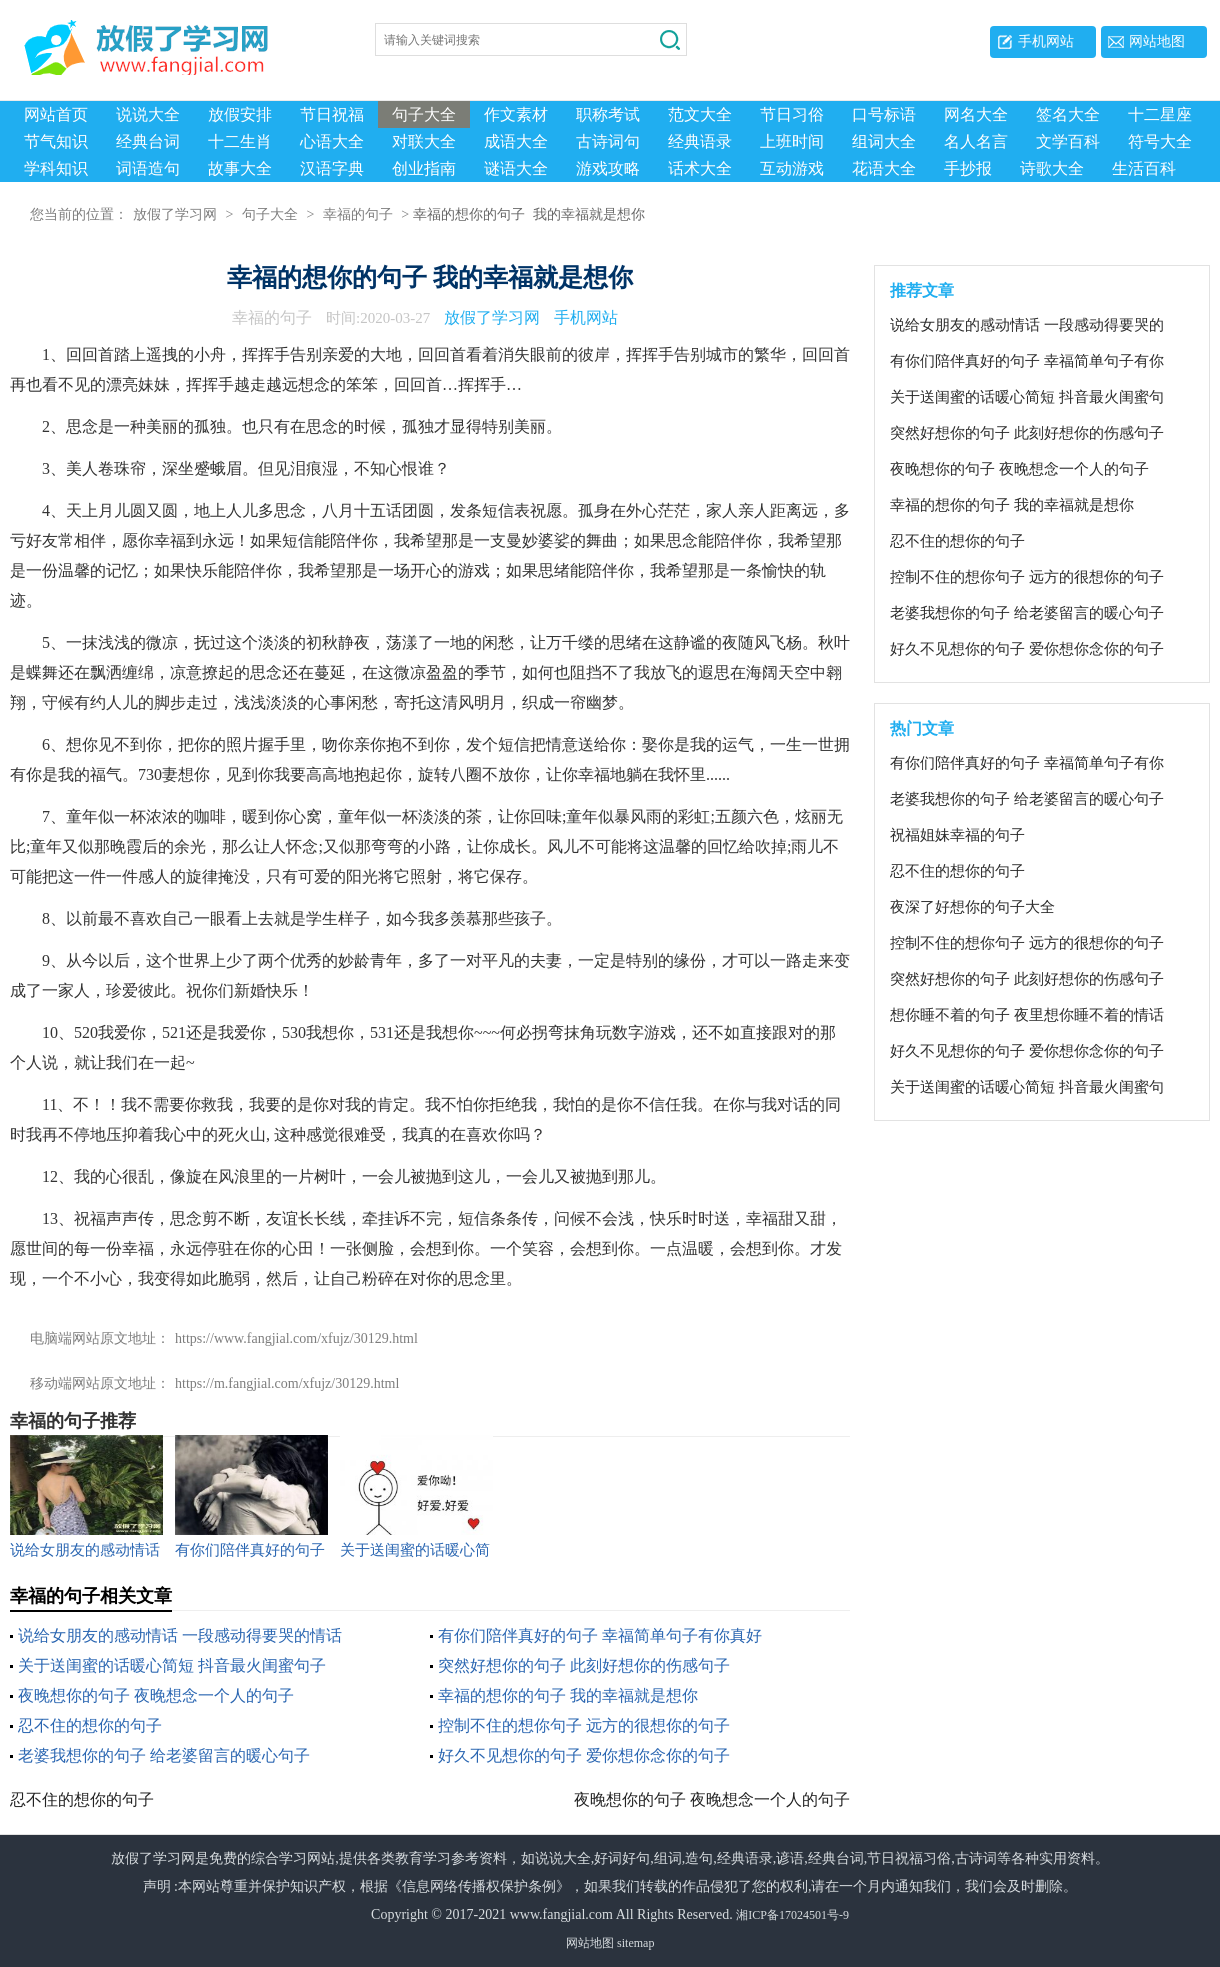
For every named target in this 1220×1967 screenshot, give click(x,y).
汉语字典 (332, 168)
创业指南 (424, 168)
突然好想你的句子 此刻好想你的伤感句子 (584, 1665)
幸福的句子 (358, 215)
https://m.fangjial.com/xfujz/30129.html (287, 1383)
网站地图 (1157, 41)
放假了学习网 (175, 215)
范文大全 (700, 114)
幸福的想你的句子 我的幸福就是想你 (568, 1695)
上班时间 (792, 141)
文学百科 (1068, 141)
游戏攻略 (608, 168)
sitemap (635, 1943)
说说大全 (148, 114)
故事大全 (240, 168)
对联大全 (424, 141)
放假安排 (240, 114)
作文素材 (516, 114)
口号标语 (884, 114)
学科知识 (56, 168)
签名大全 (1068, 114)
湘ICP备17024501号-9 (792, 1915)
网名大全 (976, 114)
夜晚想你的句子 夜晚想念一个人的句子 (156, 1695)
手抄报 (968, 168)
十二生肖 (240, 141)
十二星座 (1160, 114)
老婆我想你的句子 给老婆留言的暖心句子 (164, 1755)
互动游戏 (792, 168)
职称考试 (608, 114)
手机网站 (1046, 41)
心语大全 (332, 141)
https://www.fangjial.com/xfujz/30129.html (296, 1338)
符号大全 (1160, 141)
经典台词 (148, 141)
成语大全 (516, 141)
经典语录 (700, 141)
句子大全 (424, 114)
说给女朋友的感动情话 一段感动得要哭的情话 (180, 1635)
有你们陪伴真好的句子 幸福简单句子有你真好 (600, 1635)
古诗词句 (608, 141)
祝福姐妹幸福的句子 (957, 835)
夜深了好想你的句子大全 (972, 907)
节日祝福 (332, 114)
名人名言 (976, 141)
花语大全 (884, 168)
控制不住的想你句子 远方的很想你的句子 (584, 1725)
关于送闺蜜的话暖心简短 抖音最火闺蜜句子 (172, 1665)
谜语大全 (516, 168)
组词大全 (884, 141)
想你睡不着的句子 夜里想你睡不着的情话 (1027, 1015)
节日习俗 (792, 114)
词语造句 (148, 168)
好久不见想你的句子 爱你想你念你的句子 (584, 1755)
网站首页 (56, 114)
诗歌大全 (1052, 168)
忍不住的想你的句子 (90, 1725)
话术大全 (700, 168)
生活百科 (1144, 168)
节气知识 (56, 141)
